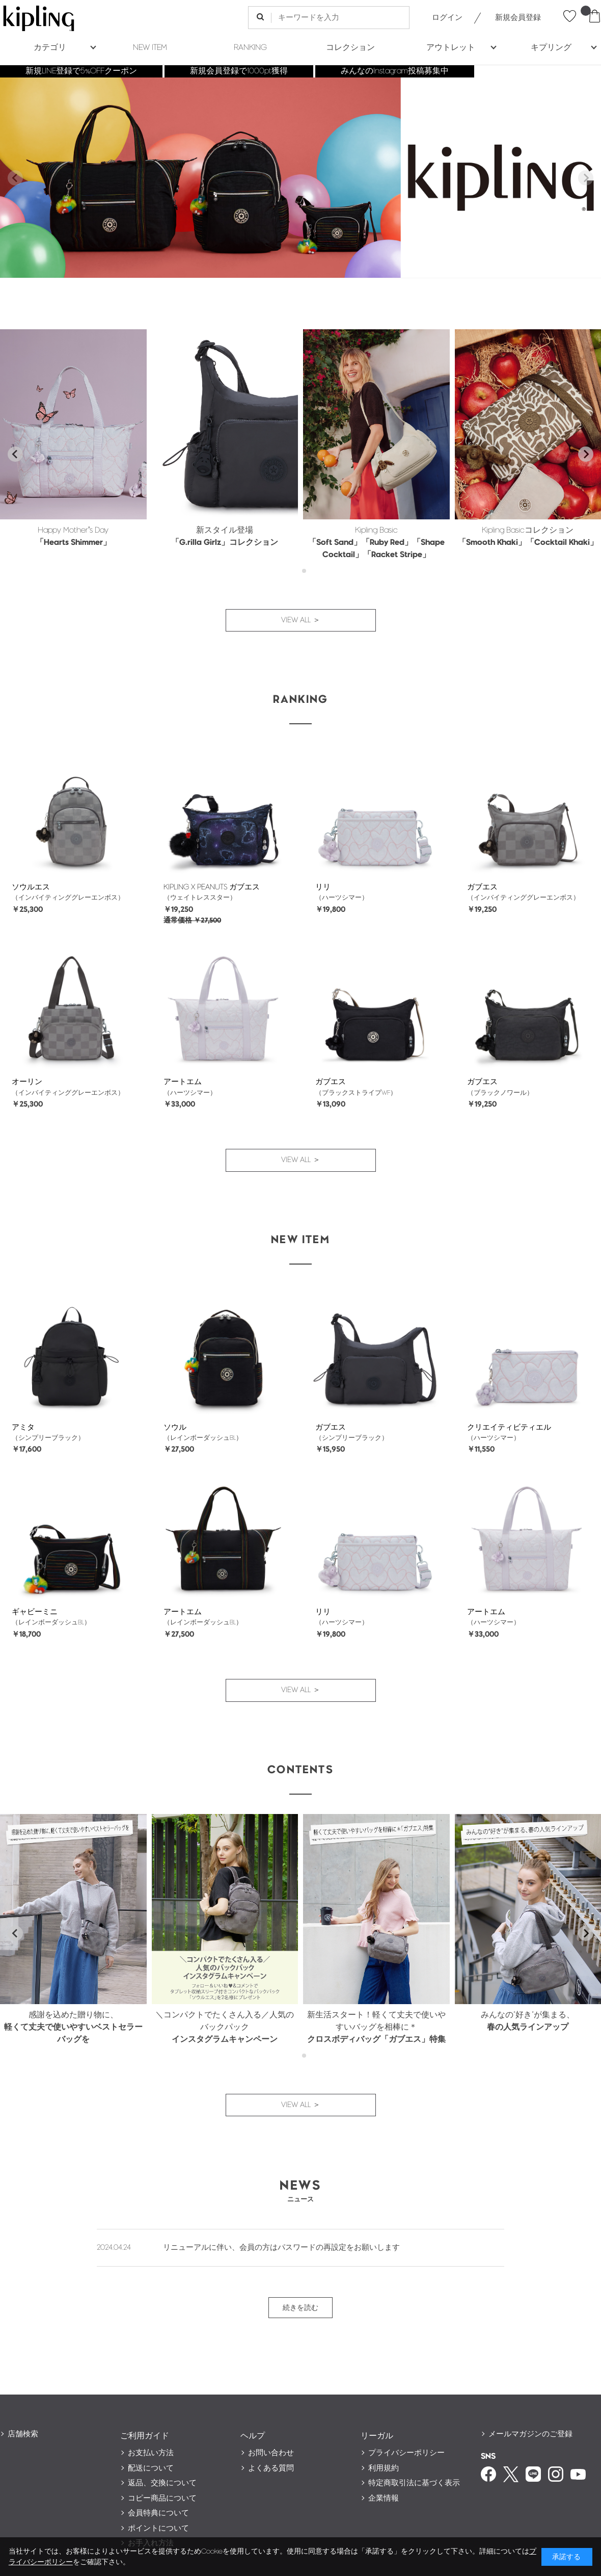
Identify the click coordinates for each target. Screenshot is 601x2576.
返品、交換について (162, 2483)
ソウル (174, 1427)
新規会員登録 (518, 17)
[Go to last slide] (15, 454)
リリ (323, 887)
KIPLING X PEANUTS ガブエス (211, 887)
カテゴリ (50, 47)
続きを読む (300, 2307)
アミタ (23, 1427)
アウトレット (450, 47)
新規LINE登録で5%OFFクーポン (81, 71)
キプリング (551, 47)
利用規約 (383, 2468)
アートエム (182, 1082)
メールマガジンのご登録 (530, 2434)
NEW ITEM (150, 47)
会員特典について (158, 2513)
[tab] (296, 571)
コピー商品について (162, 2498)
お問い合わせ (271, 2453)
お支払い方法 (151, 2453)
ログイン (447, 17)
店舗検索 (23, 2434)
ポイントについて (158, 2528)
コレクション (350, 47)
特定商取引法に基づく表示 (414, 2483)
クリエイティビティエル (509, 1427)
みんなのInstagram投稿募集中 (395, 71)
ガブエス (482, 887)
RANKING (250, 47)
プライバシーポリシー (406, 2453)
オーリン (27, 1082)
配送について (151, 2468)
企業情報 (383, 2498)
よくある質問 (271, 2468)
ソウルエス (31, 887)
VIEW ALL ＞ (300, 620)
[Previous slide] (15, 178)
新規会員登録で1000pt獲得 (239, 71)
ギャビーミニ (35, 1612)
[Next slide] (585, 178)
